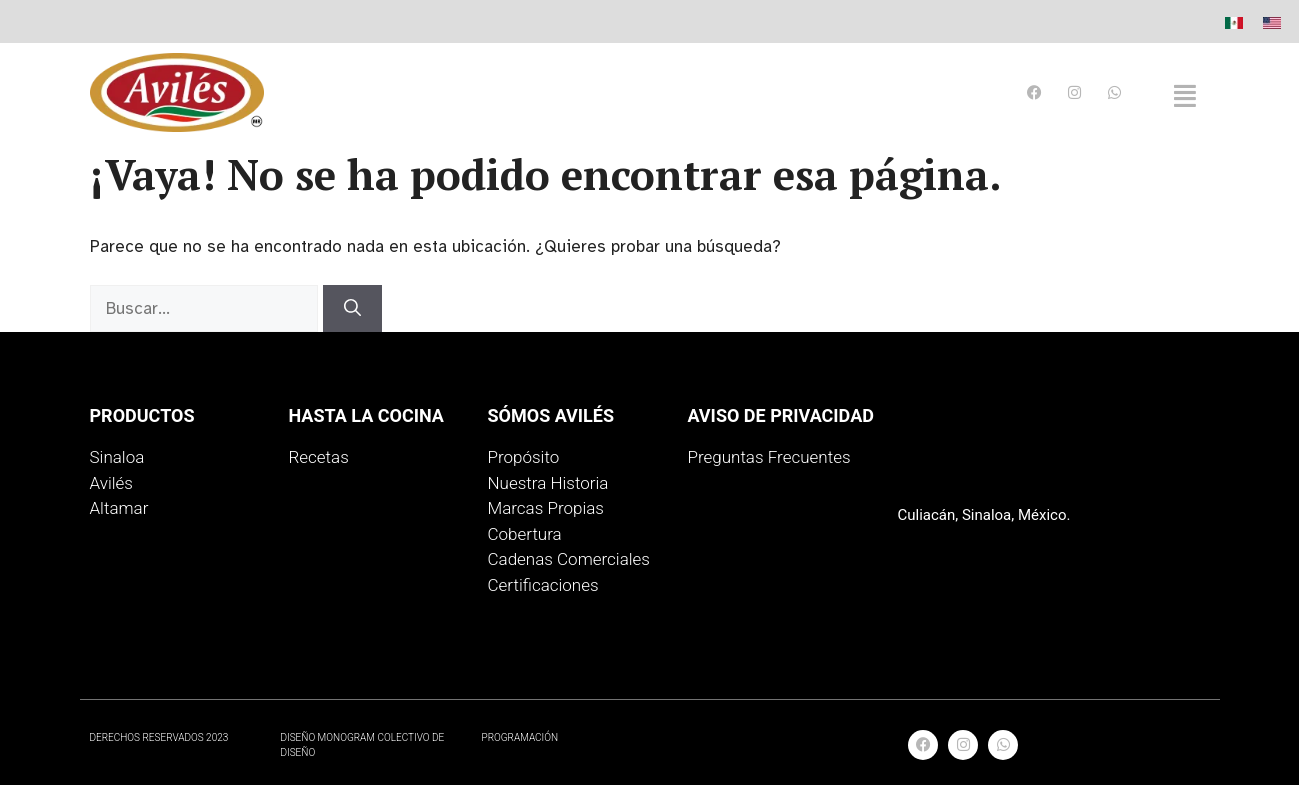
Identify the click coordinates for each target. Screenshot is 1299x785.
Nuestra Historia (547, 483)
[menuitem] (1234, 22)
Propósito (523, 457)
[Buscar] (352, 309)
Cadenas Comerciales (568, 559)
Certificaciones (542, 585)
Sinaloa (117, 457)
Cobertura (524, 534)
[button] (1185, 96)
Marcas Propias (545, 508)
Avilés (111, 483)
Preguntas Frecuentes (768, 457)
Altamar (119, 508)
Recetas (318, 457)
